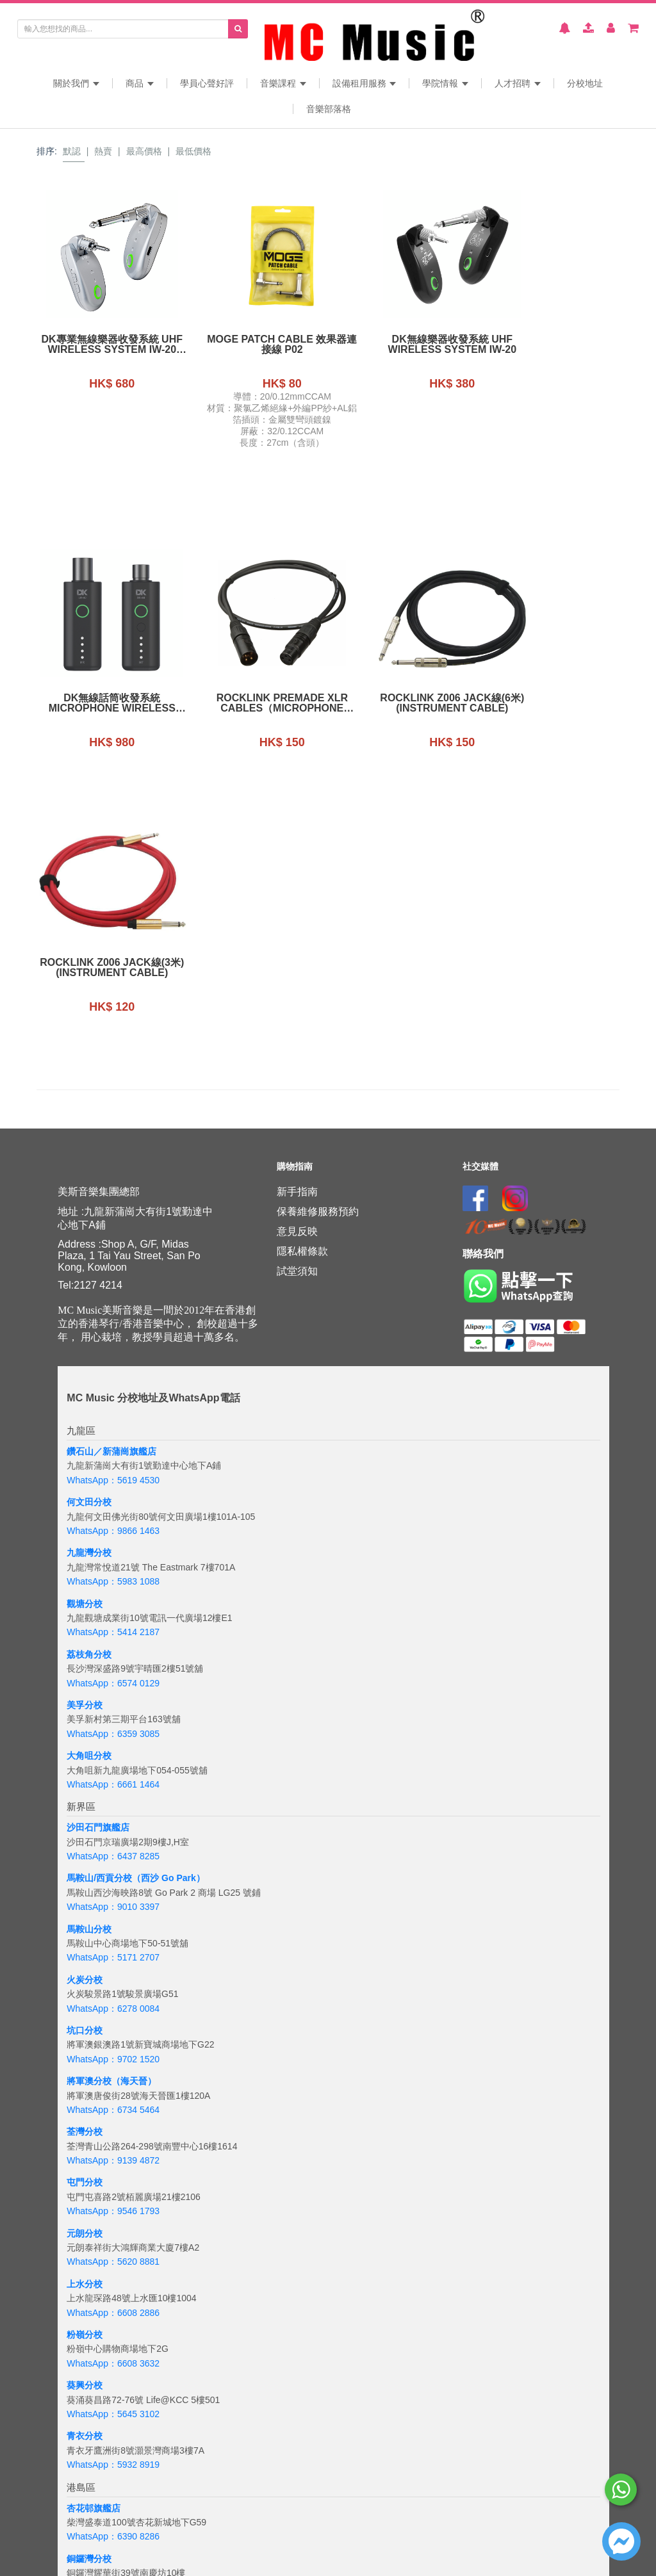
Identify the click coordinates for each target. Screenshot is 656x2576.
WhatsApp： (92, 2546)
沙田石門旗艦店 (98, 1563)
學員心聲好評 (207, 83)
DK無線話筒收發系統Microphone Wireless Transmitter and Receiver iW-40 (553, 344)
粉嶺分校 (84, 2070)
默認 (72, 151)
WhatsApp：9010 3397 (113, 1642)
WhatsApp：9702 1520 (113, 1794)
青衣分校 (84, 2171)
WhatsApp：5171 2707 (113, 1693)
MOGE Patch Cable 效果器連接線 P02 (252, 344)
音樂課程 (283, 83)
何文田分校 (89, 1237)
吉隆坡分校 (89, 2518)
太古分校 (84, 2345)
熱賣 (103, 151)
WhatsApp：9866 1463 (113, 1266)
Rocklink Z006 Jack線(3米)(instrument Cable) (403, 703)
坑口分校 (84, 1766)
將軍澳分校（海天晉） (111, 1816)
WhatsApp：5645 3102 (113, 2149)
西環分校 (84, 2395)
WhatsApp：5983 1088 (113, 1317)
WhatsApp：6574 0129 (113, 1418)
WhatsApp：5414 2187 (113, 1367)
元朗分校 (84, 1969)
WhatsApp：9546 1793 (113, 1946)
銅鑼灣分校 (89, 2294)
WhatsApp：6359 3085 (113, 1469)
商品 (140, 83)
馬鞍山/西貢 (90, 1613)
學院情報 (445, 83)
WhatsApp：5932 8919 (113, 2200)
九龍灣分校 (89, 1288)
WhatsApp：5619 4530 (113, 1216)
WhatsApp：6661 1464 (113, 1520)
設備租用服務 (364, 83)
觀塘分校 (84, 1339)
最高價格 (144, 151)
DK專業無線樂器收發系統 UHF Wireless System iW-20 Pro (102, 344)
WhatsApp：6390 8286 (113, 2272)
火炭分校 (84, 1715)
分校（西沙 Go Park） (159, 1613)
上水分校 (84, 2019)
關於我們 (76, 83)
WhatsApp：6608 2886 (113, 2048)
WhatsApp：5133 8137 (113, 2475)
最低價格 (193, 151)
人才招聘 (518, 83)
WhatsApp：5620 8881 (113, 1997)
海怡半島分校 (93, 2446)
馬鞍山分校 (89, 1664)
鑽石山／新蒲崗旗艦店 (111, 1187)
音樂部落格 (328, 109)
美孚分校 (84, 1440)
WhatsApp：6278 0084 (113, 1744)
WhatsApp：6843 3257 (113, 2373)
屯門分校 (84, 1917)
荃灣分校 (84, 1867)
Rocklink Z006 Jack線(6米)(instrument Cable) (252, 703)
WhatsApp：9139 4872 (113, 1896)
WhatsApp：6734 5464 (113, 1845)
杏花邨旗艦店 (93, 2243)
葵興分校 (84, 2120)
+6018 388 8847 (150, 2546)
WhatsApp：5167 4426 (113, 2322)
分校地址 (585, 83)
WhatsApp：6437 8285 (113, 1591)
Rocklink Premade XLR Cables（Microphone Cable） (102, 703)
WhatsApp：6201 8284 (113, 2424)
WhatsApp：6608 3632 (113, 2099)
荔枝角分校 (89, 1390)
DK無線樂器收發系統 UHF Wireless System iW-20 (403, 344)
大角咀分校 (89, 1491)
